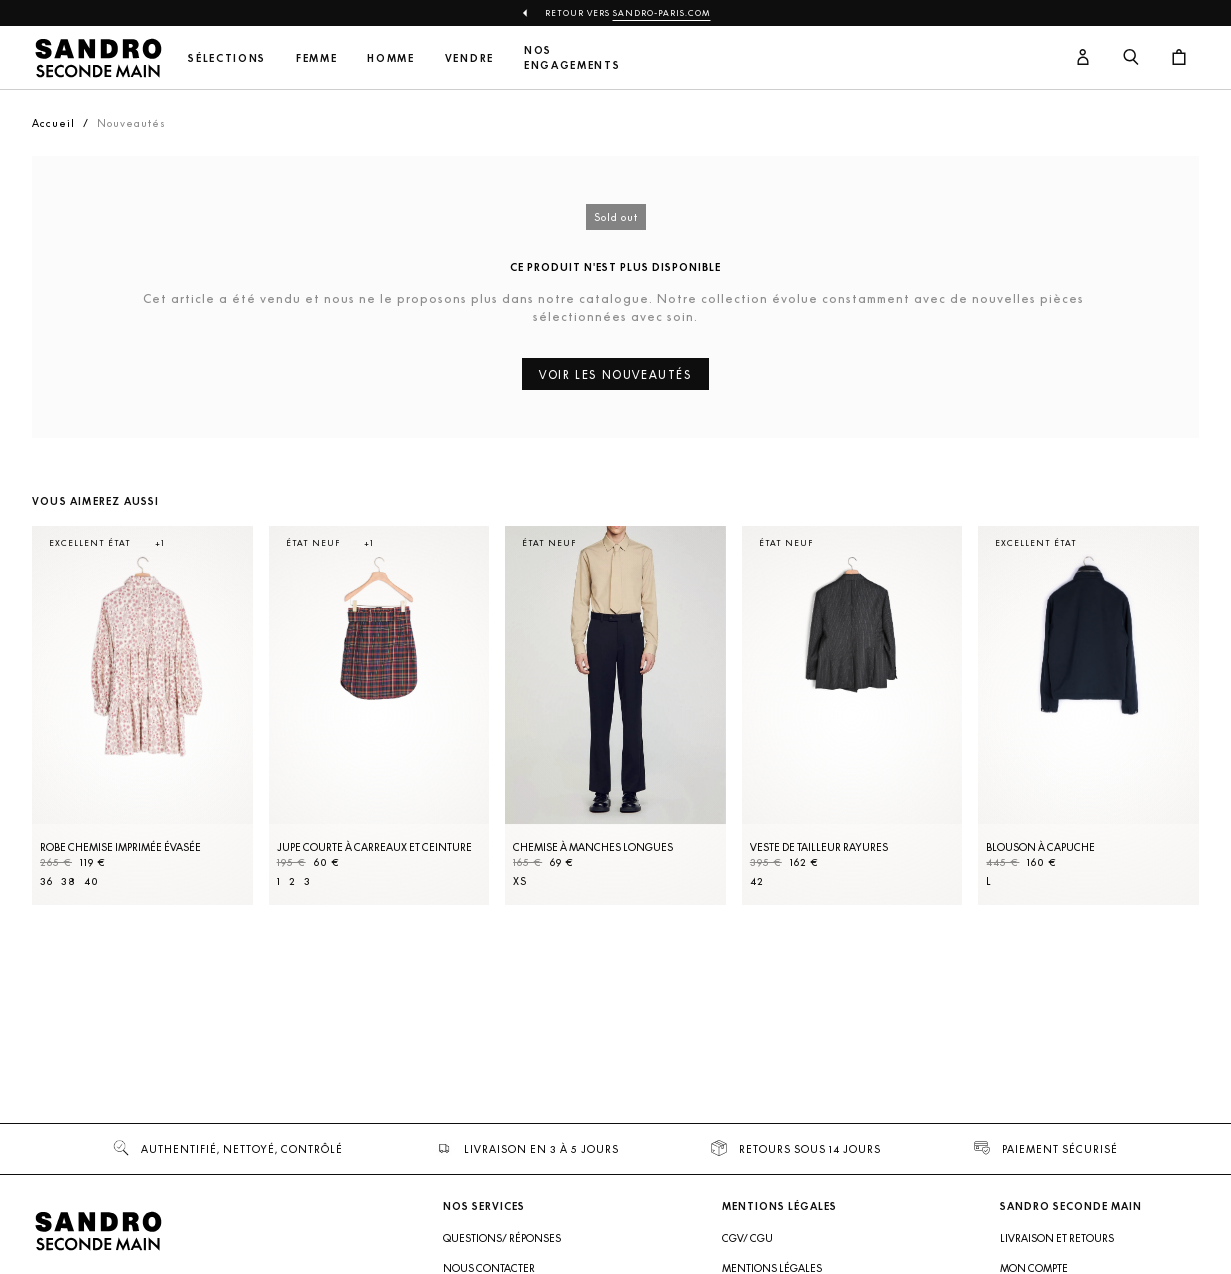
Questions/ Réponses (502, 1238)
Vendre (469, 58)
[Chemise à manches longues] (615, 715)
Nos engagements (572, 58)
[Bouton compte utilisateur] (1083, 58)
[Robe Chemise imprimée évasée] (142, 715)
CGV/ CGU (747, 1238)
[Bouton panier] (1179, 58)
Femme (316, 58)
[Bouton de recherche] (1131, 58)
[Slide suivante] (1159, 736)
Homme (390, 58)
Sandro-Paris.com (662, 13)
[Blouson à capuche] (1088, 715)
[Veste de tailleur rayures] (852, 715)
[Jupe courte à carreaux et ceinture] (379, 715)
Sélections (227, 58)
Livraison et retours (1057, 1238)
